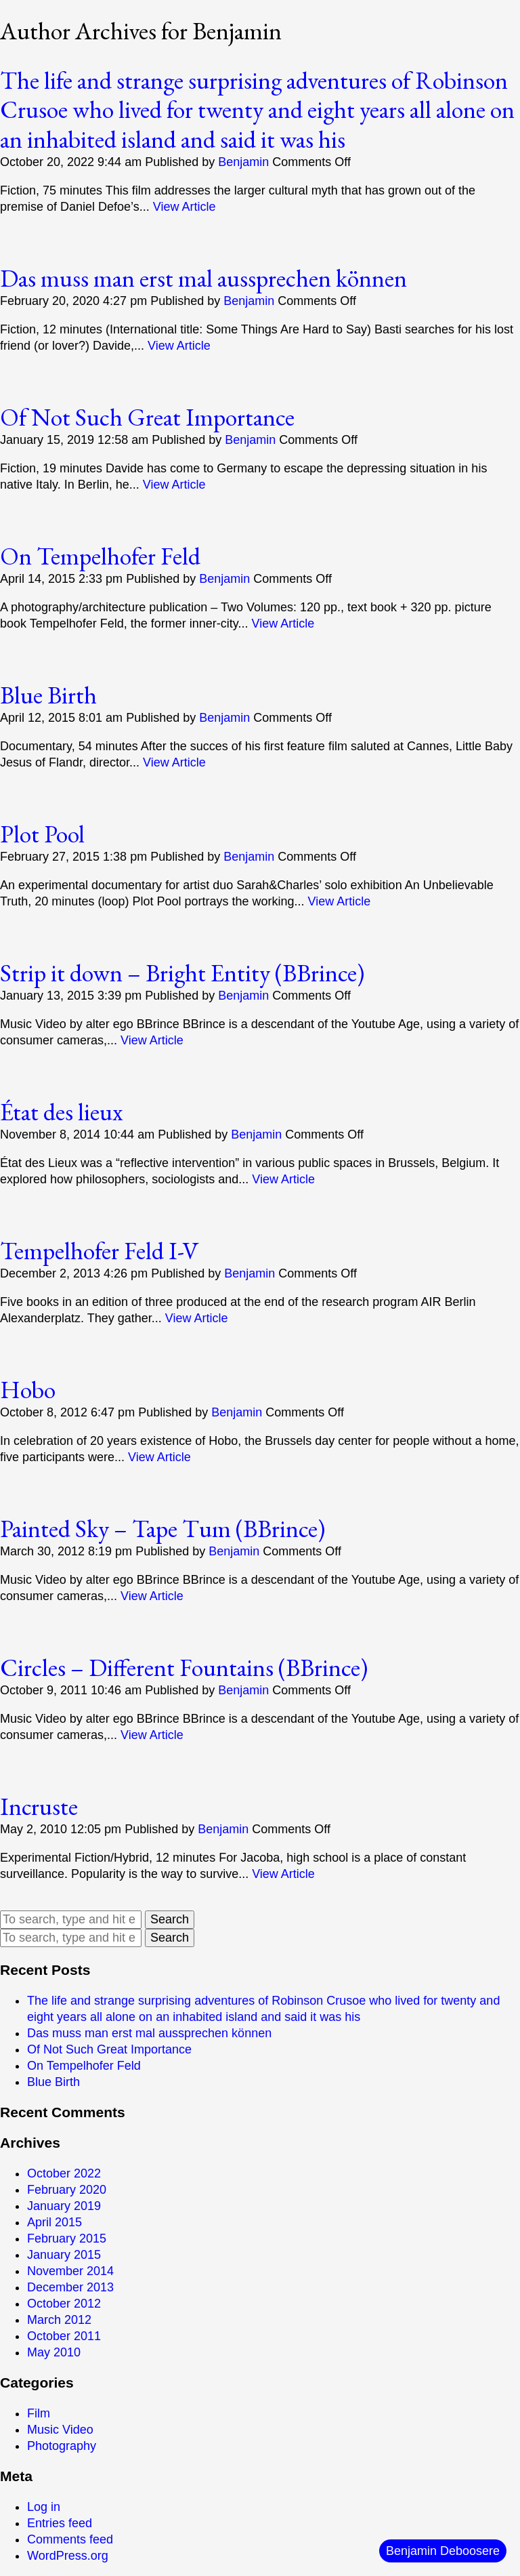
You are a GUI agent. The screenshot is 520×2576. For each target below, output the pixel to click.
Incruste (39, 1806)
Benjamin (243, 162)
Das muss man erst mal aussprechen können (203, 278)
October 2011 (64, 2336)
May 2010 (54, 2352)
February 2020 (66, 2189)
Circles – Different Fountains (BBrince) (184, 1667)
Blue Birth (48, 695)
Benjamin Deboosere (443, 2551)
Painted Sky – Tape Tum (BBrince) (162, 1529)
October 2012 (64, 2303)
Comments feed (70, 2539)
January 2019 (64, 2206)
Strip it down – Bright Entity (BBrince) (182, 973)
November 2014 (70, 2271)
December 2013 (70, 2287)
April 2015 (54, 2222)
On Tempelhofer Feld (100, 556)
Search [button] (169, 1919)
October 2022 (64, 2173)
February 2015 (66, 2238)
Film (38, 2413)
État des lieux (61, 1112)
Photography (61, 2446)
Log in (43, 2507)
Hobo (28, 1390)
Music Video (60, 2429)
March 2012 (59, 2320)
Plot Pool (42, 834)
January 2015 (64, 2255)
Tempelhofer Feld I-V (99, 1251)
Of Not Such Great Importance (147, 417)
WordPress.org (67, 2555)
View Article (184, 206)
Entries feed (59, 2523)
